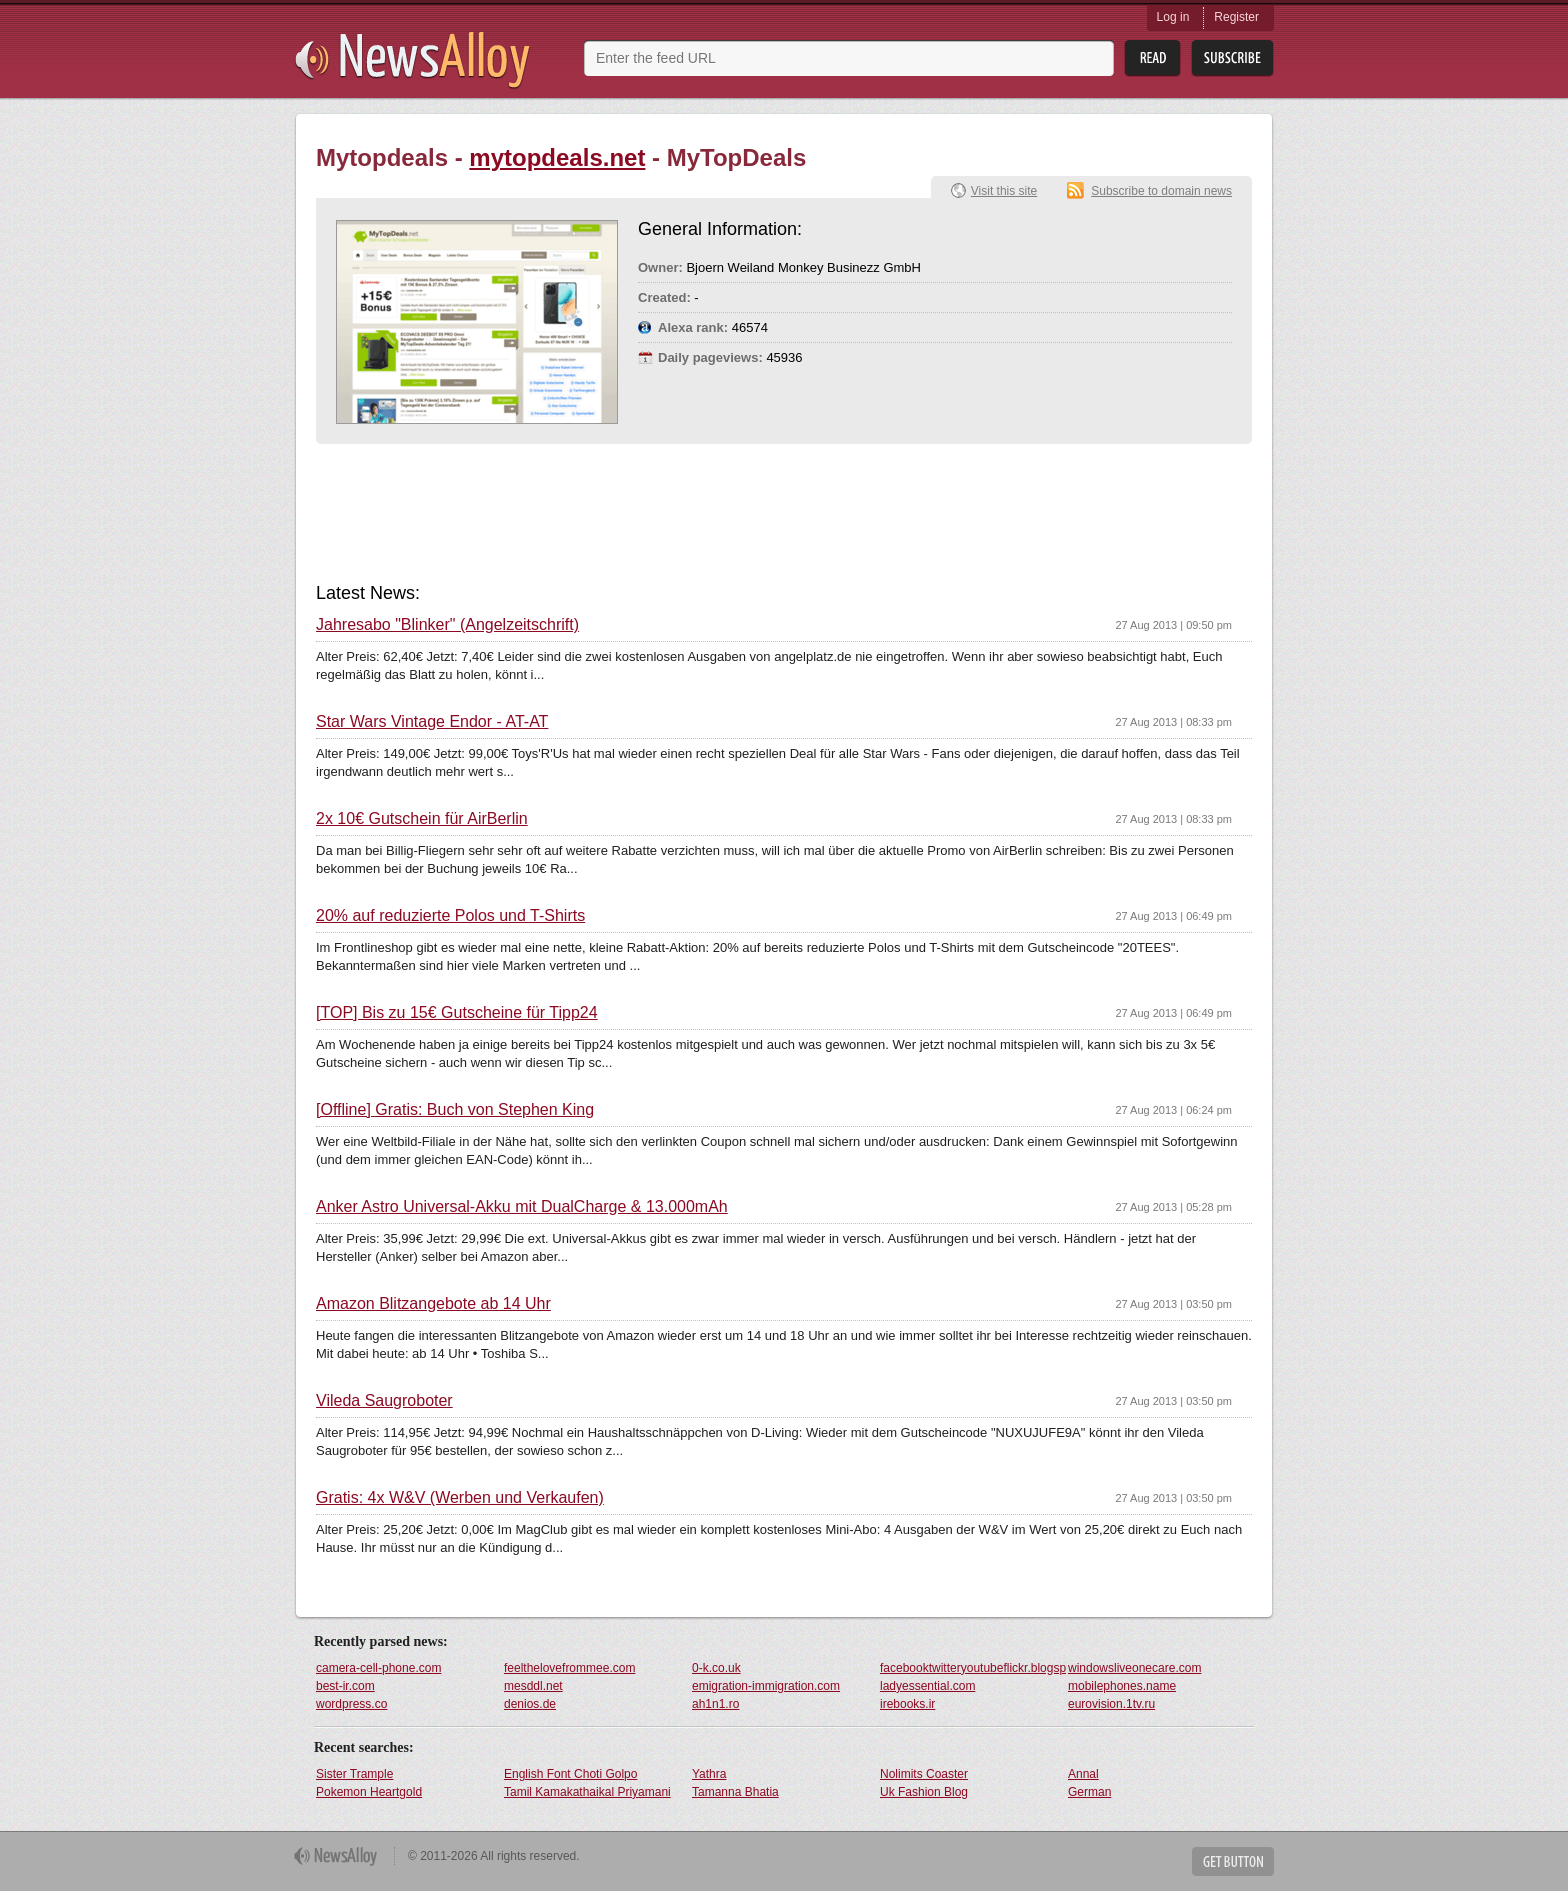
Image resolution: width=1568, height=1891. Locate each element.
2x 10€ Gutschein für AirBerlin (422, 819)
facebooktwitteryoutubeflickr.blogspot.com (973, 1668)
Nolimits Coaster (924, 1774)
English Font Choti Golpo (570, 1774)
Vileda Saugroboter (384, 1401)
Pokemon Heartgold (369, 1792)
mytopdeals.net (557, 157)
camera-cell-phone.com (378, 1668)
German (1089, 1792)
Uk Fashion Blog (924, 1792)
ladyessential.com (927, 1686)
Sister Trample (354, 1774)
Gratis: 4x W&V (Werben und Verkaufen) (460, 1498)
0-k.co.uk (716, 1668)
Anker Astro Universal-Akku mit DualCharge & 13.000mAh (522, 1207)
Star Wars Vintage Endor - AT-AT (432, 722)
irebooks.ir (907, 1704)
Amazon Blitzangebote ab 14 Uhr (433, 1304)
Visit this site (1004, 191)
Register (1236, 17)
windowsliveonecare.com (1134, 1668)
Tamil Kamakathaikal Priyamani (587, 1792)
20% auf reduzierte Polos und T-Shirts (450, 916)
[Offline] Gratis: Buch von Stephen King (455, 1110)
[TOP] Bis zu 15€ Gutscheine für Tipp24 (457, 1013)
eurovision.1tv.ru (1111, 1704)
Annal (1083, 1774)
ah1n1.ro (715, 1704)
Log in (1173, 17)
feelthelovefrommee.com (569, 1668)
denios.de (530, 1704)
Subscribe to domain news (1161, 191)
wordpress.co (351, 1704)
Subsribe (1232, 58)
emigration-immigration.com (766, 1686)
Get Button (1233, 1861)
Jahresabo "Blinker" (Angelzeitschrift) (447, 625)
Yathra (709, 1774)
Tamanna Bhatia (735, 1792)
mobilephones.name (1122, 1686)
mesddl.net (533, 1686)
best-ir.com (345, 1686)
